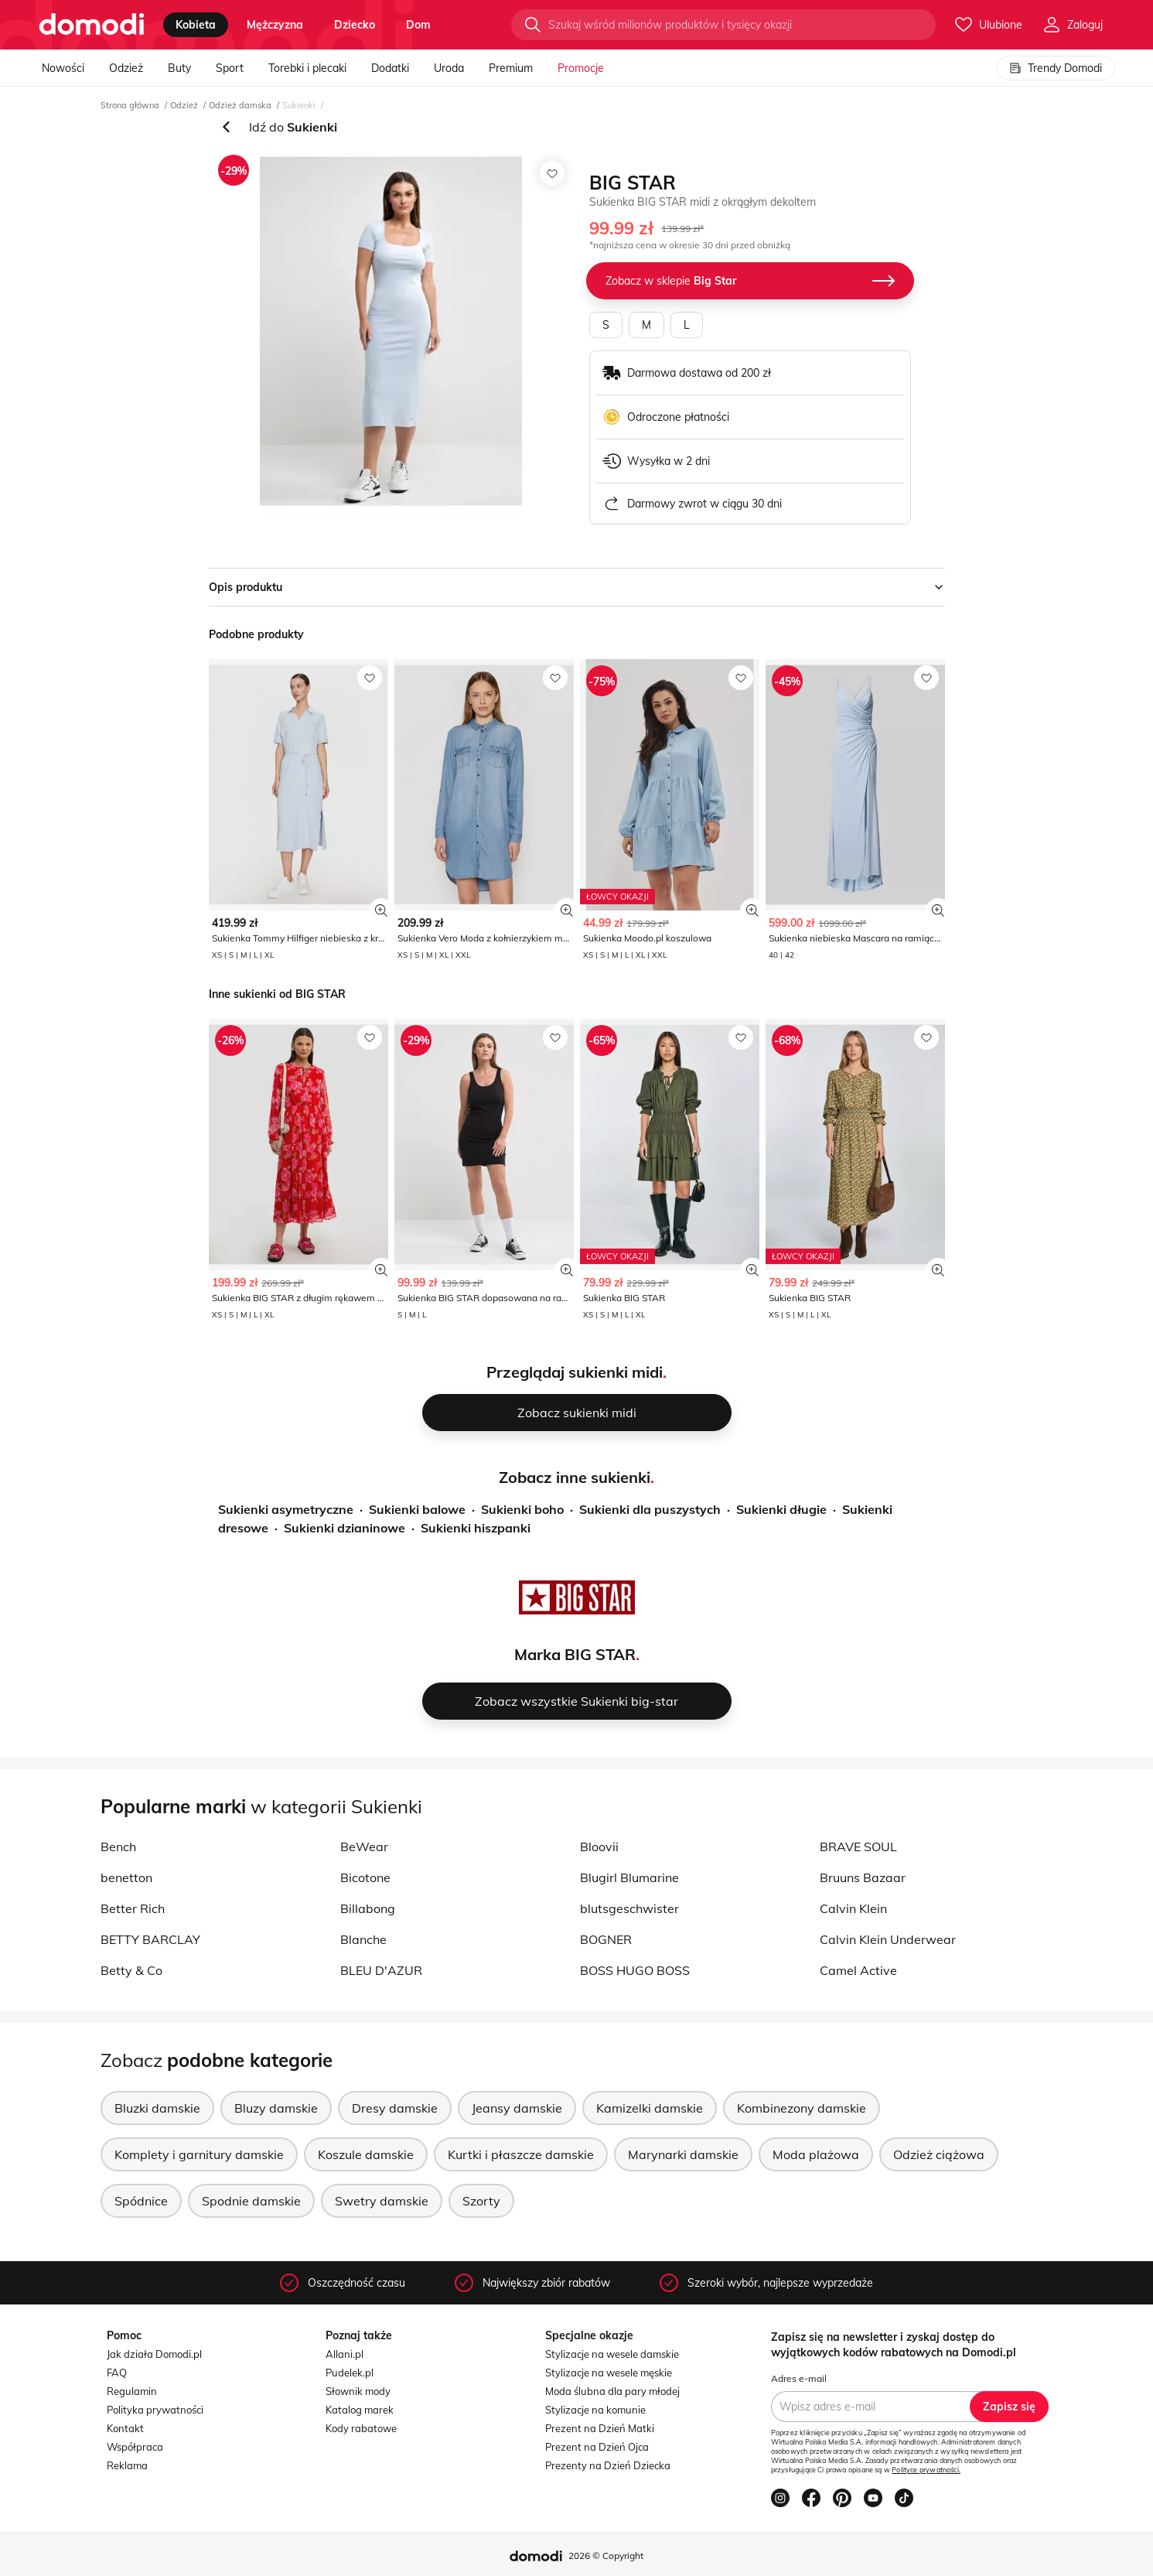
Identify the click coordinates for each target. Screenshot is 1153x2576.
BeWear (364, 1846)
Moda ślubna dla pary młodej (612, 2391)
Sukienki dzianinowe (344, 1528)
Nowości (63, 68)
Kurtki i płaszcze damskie (521, 2154)
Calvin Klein (853, 1908)
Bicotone (365, 1877)
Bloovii (599, 1846)
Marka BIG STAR (575, 1654)
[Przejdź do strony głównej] (92, 24)
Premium (511, 68)
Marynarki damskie (683, 2154)
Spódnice (141, 2201)
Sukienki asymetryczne (285, 1509)
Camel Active (858, 1970)
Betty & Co (131, 1970)
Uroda (449, 68)
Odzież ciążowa (938, 2154)
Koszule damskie (366, 2154)
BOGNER (606, 1939)
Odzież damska (240, 105)
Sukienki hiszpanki (475, 1528)
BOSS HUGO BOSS (635, 1970)
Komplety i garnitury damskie (199, 2154)
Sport (230, 68)
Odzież (126, 68)
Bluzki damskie (157, 2108)
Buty (179, 68)
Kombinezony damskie (801, 2108)
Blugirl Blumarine (629, 1877)
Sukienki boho (522, 1509)
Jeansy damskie (517, 2108)
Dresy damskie (395, 2108)
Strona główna (130, 105)
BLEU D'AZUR (381, 1970)
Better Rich (133, 1908)
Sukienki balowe (417, 1509)
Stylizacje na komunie (595, 2409)
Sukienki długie (781, 1509)
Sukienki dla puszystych (650, 1509)
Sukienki (299, 105)
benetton (126, 1877)
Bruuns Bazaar (863, 1877)
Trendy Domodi (1055, 68)
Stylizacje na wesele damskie (612, 2354)
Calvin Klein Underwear (888, 1939)
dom (418, 25)
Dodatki (390, 68)
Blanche (363, 1939)
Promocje (581, 68)
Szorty (481, 2201)
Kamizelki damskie (649, 2108)
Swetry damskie (381, 2201)
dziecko (354, 25)
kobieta (196, 25)
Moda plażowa (816, 2154)
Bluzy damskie (276, 2108)
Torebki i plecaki (307, 68)
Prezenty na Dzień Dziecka (607, 2465)
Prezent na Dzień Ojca (597, 2447)
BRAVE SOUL (858, 1846)
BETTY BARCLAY (150, 1939)
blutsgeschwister (629, 1908)
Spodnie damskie (251, 2201)
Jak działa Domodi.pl (154, 2354)
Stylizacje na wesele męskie (608, 2372)
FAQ (117, 2372)
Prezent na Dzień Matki (599, 2428)
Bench (118, 1846)
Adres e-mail (799, 2378)
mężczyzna (275, 25)
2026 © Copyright (605, 2555)
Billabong (367, 1908)
